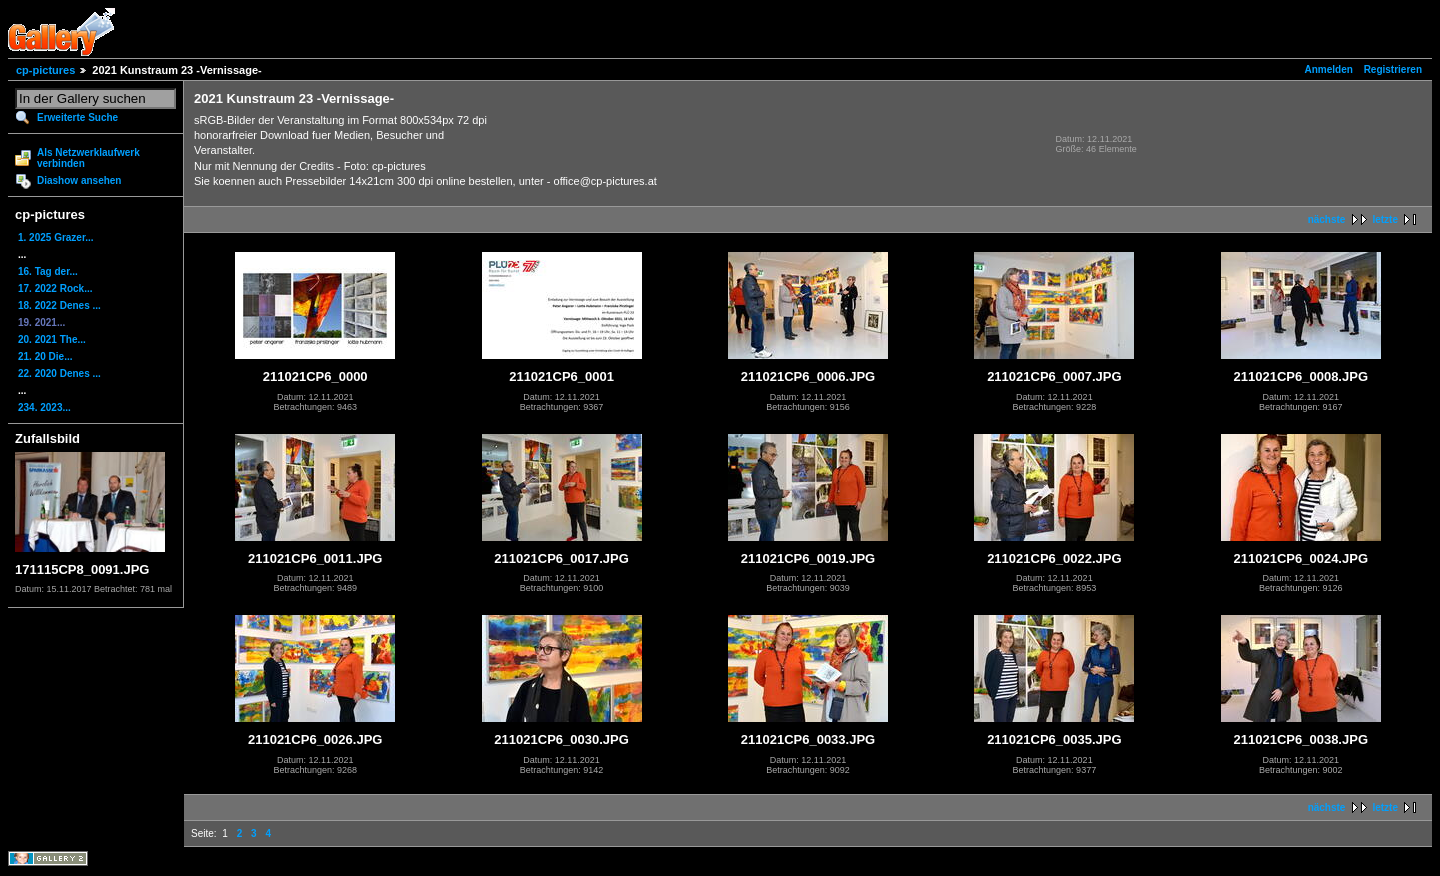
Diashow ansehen (79, 180)
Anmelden (1329, 69)
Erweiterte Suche (77, 117)
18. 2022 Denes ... (59, 305)
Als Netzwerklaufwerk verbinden (88, 158)
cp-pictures (45, 70)
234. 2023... (44, 407)
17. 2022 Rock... (55, 288)
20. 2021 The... (52, 339)
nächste (1327, 219)
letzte (1385, 219)
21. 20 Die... (45, 356)
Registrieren (1393, 69)
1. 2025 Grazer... (56, 237)
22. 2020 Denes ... (59, 373)
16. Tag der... (48, 271)
